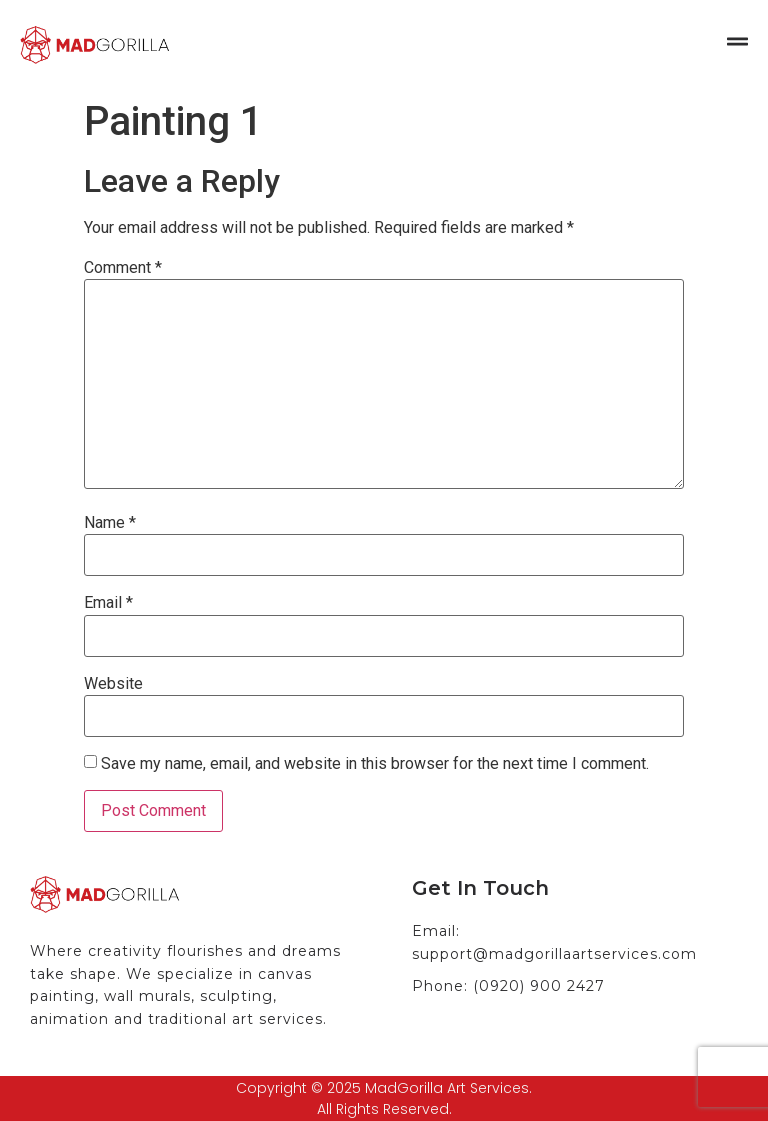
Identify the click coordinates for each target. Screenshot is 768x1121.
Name (110, 523)
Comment (123, 268)
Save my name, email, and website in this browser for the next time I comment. (375, 764)
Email (108, 603)
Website (113, 684)
